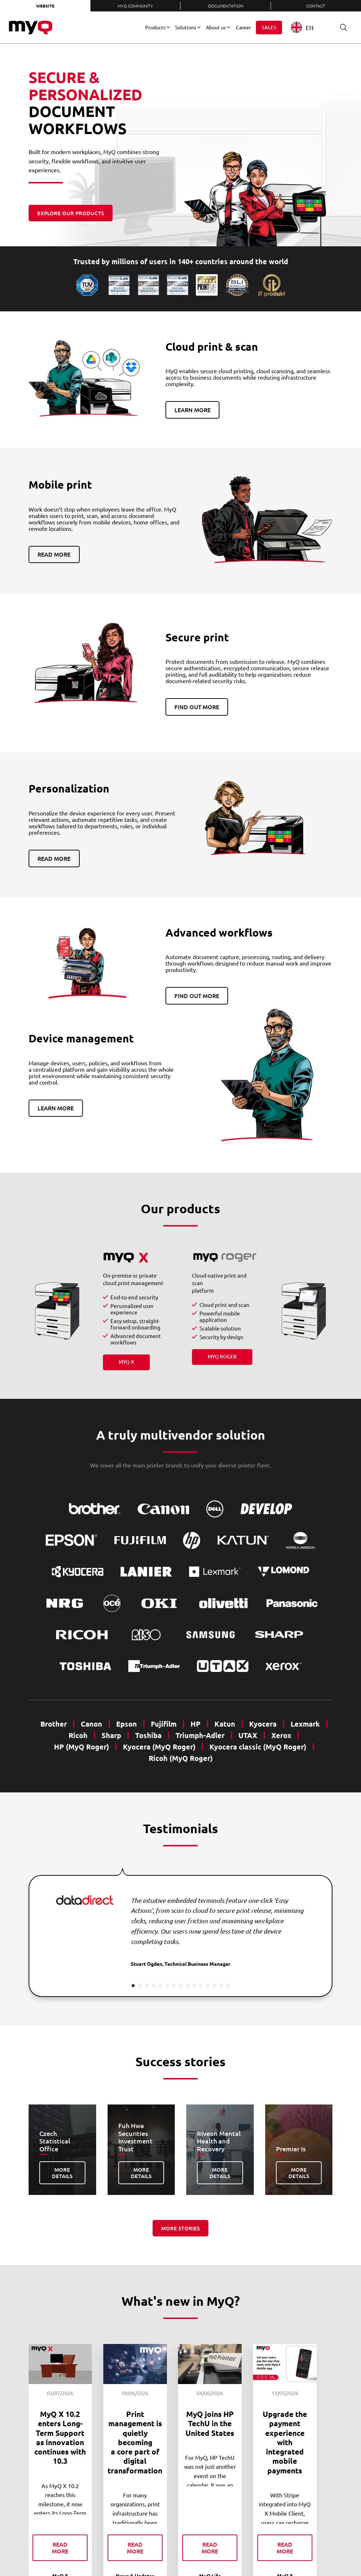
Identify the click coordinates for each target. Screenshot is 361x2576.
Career (243, 27)
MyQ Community (135, 6)
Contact (315, 6)
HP (196, 1723)
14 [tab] (221, 1985)
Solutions (185, 27)
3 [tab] (146, 1985)
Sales (269, 27)
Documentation (225, 6)
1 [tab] (133, 1985)
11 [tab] (201, 1985)
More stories (180, 2228)
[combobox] (307, 27)
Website (45, 6)
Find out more (196, 707)
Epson (126, 1723)
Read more (54, 554)
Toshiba (148, 1735)
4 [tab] (153, 1985)
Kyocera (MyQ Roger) (159, 1746)
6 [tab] (167, 1985)
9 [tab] (187, 1985)
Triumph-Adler (199, 1735)
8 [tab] (180, 1985)
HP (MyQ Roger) (81, 1746)
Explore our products (70, 213)
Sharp (111, 1735)
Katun (224, 1723)
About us (216, 27)
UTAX (247, 1735)
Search (341, 27)
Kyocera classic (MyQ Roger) (257, 1746)
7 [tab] (173, 1985)
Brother (53, 1723)
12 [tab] (207, 1985)
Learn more (192, 410)
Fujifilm (164, 1723)
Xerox (281, 1735)
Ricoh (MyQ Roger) (181, 1758)
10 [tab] (194, 1985)
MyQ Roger (222, 1356)
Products (155, 27)
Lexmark (305, 1723)
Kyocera (263, 1723)
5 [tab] (160, 1985)
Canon (91, 1723)
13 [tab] (214, 1985)
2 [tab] (140, 1985)
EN (302, 27)
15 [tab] (228, 1985)
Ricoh (78, 1735)
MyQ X (126, 1361)
